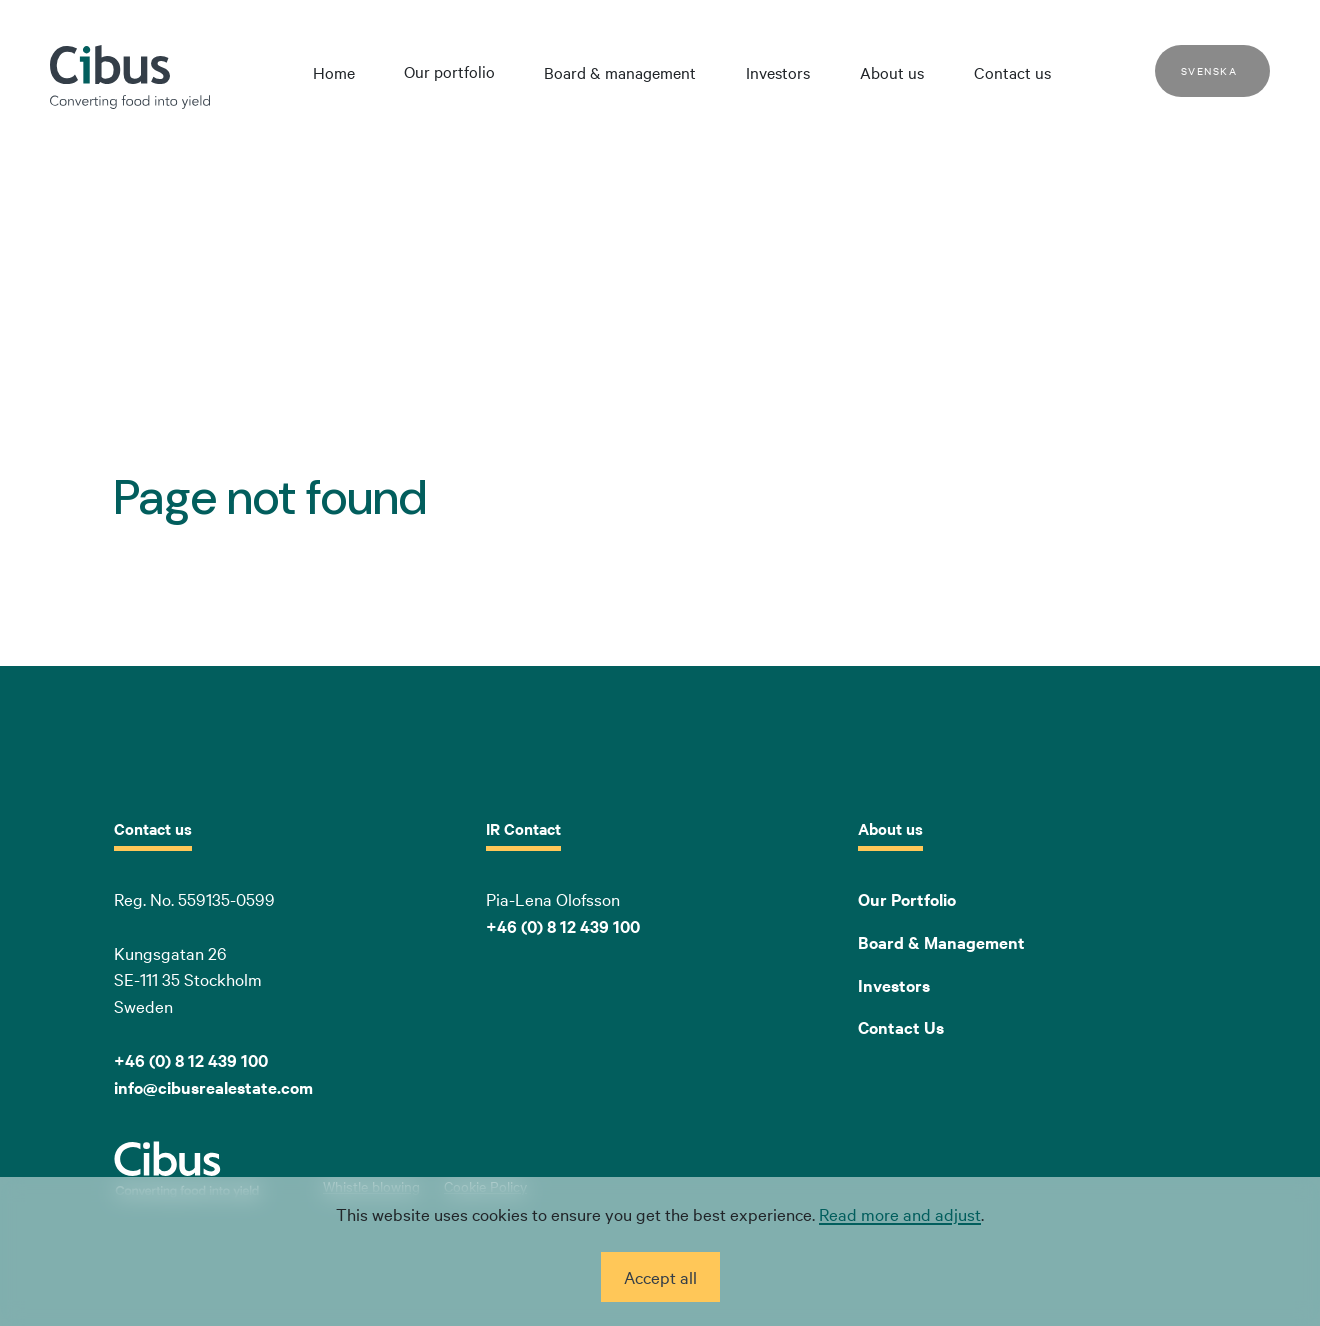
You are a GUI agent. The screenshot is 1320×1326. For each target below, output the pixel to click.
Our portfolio (449, 71)
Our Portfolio (907, 899)
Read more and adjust (900, 1213)
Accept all (660, 1276)
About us (892, 72)
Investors (778, 72)
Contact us (1012, 72)
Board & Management (941, 942)
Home (334, 72)
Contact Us (901, 1027)
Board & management (620, 72)
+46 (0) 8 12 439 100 (563, 926)
